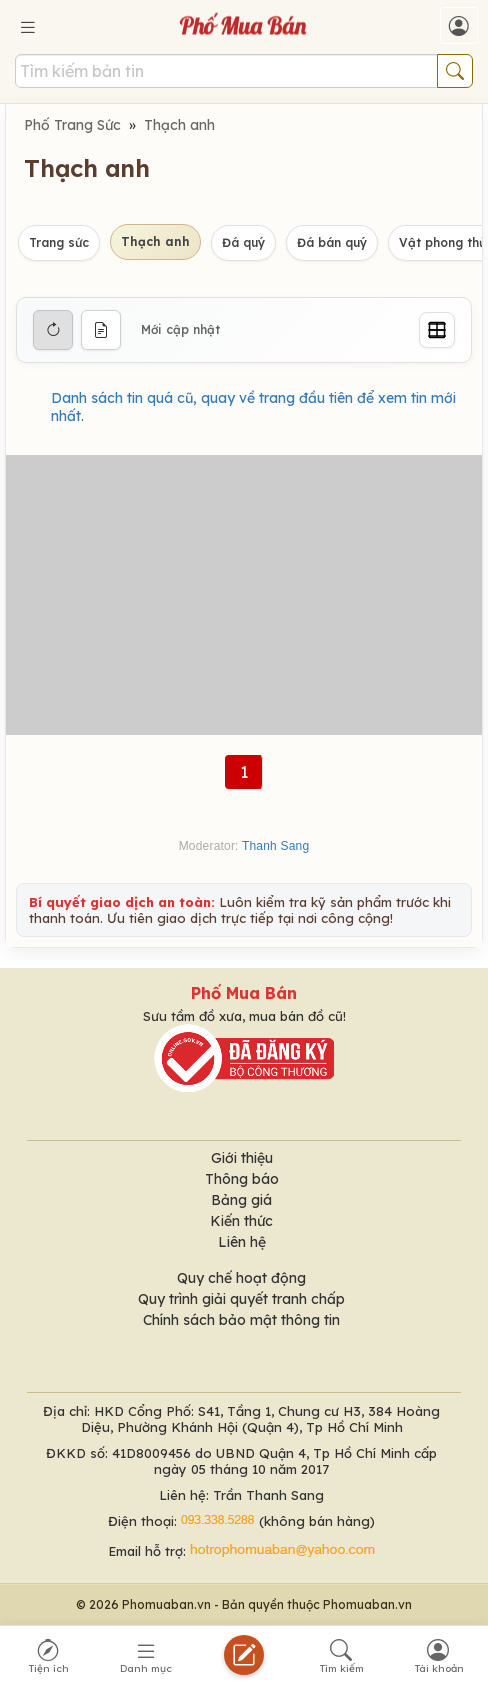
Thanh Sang (275, 846)
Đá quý (243, 242)
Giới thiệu (242, 1158)
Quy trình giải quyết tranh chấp (241, 1299)
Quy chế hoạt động (241, 1278)
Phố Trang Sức (72, 125)
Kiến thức (241, 1221)
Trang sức (59, 242)
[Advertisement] (244, 595)
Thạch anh (179, 125)
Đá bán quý (332, 242)
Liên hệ (242, 1242)
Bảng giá (241, 1200)
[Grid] (437, 330)
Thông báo (242, 1179)
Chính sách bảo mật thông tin (241, 1320)
